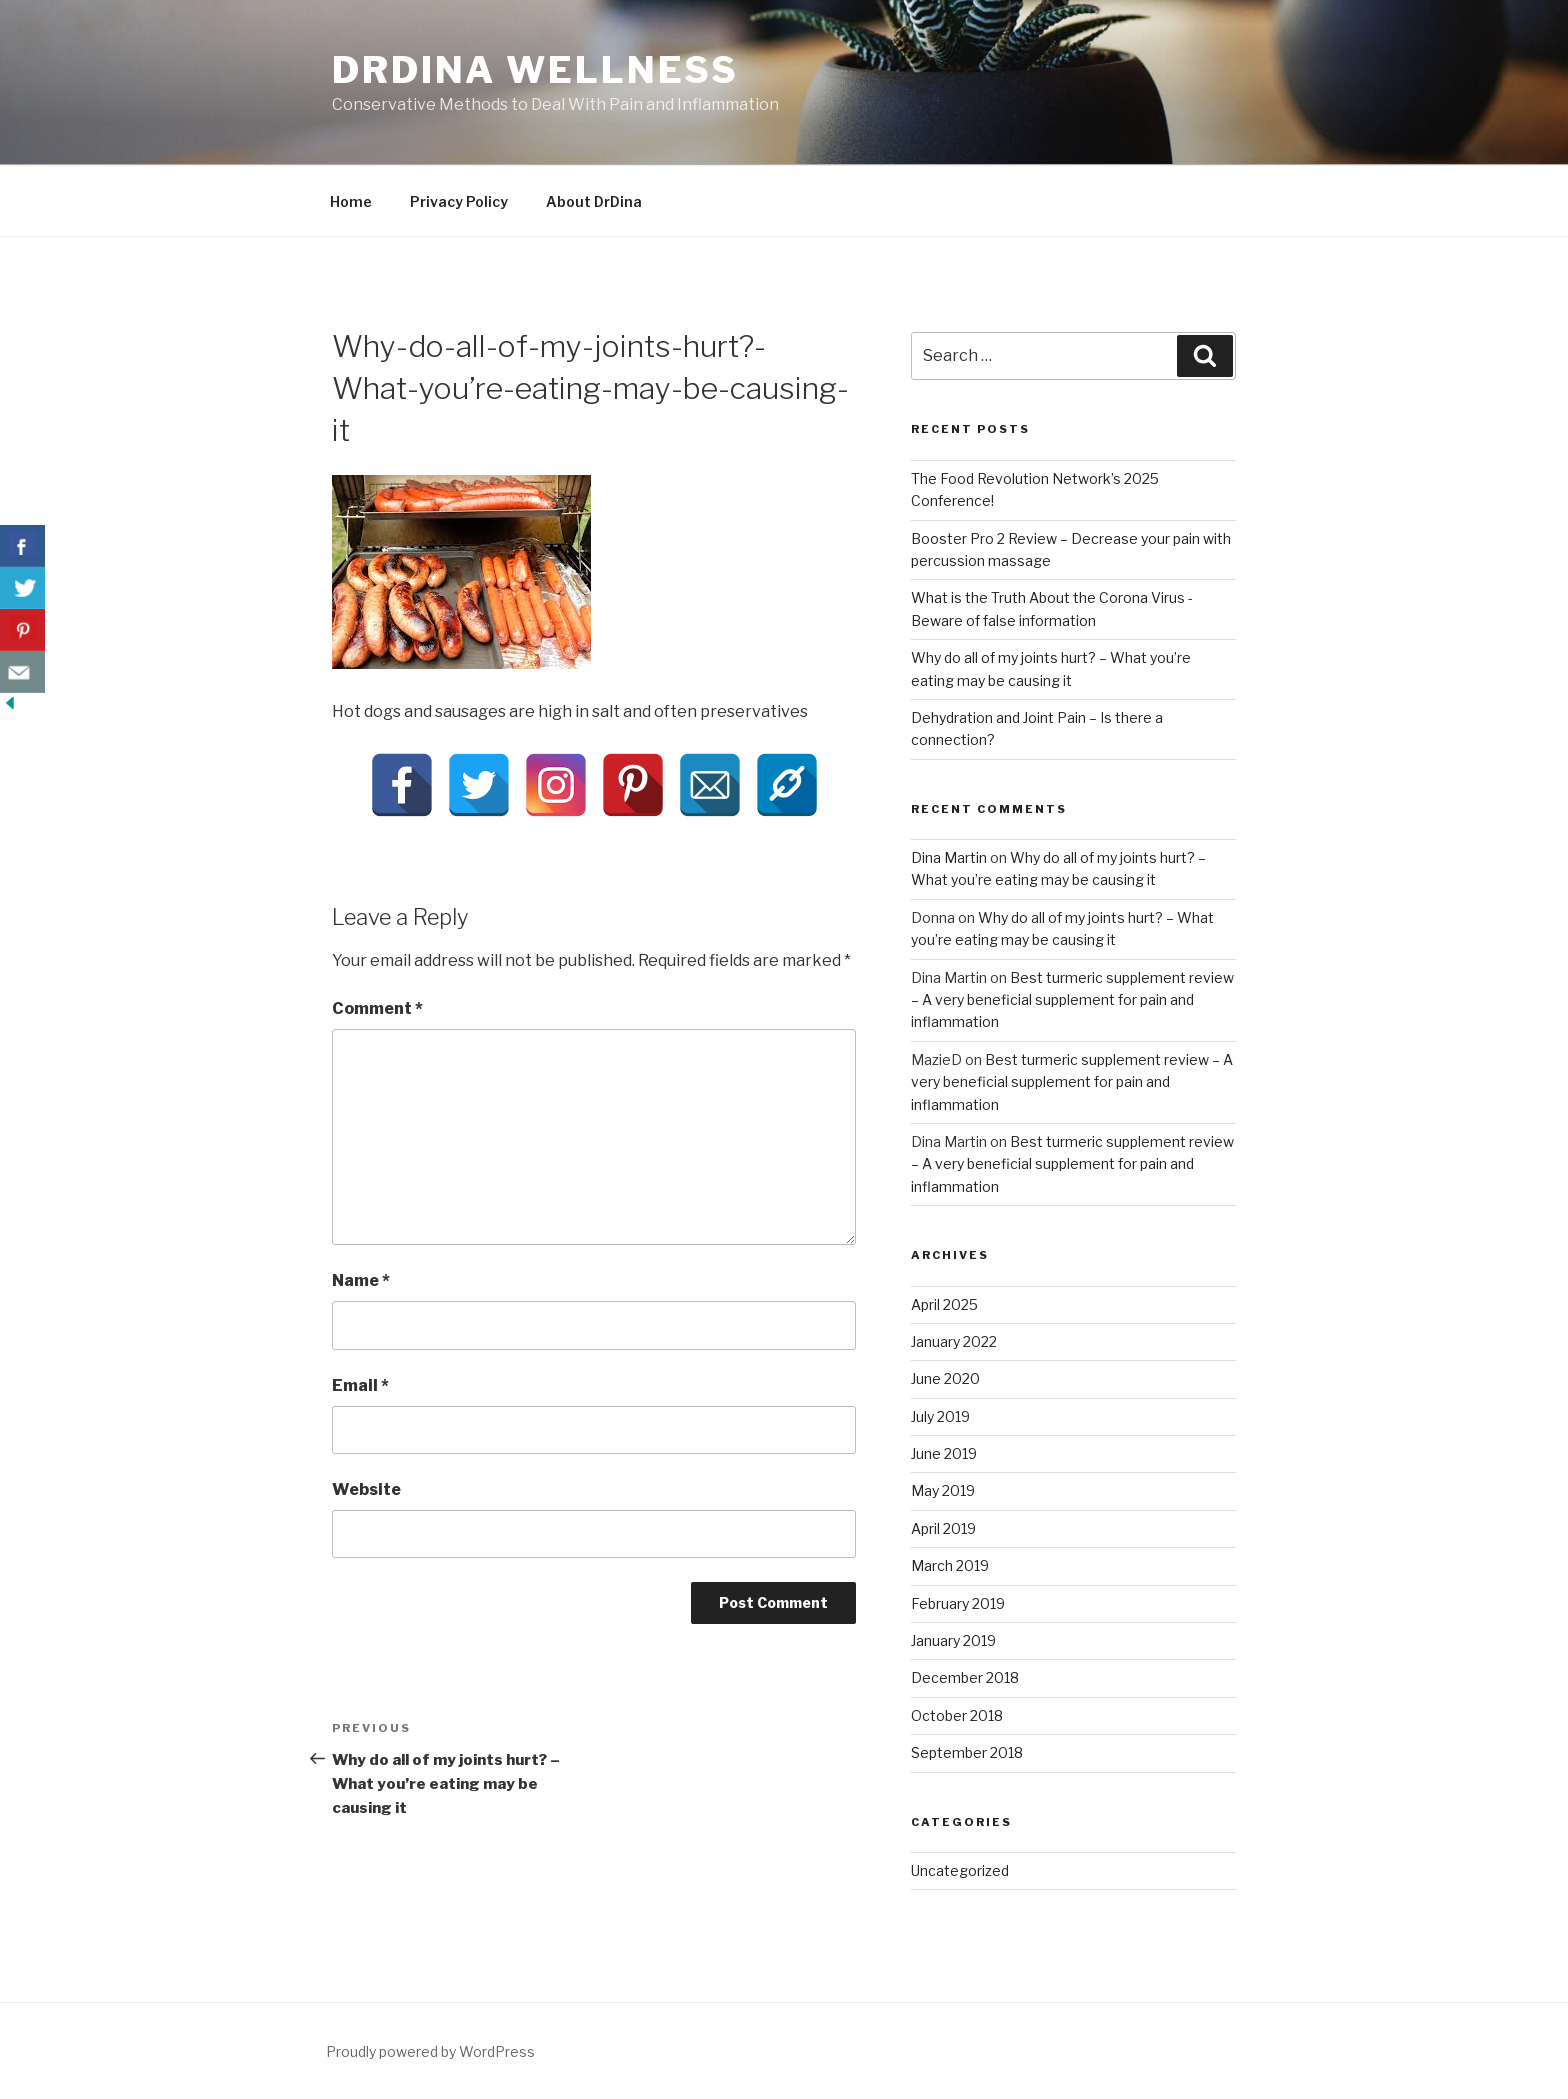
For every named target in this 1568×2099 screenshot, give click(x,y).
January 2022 (954, 1341)
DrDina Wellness (535, 70)
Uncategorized (960, 1870)
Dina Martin (949, 857)
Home (351, 201)
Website (366, 1489)
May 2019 (943, 1490)
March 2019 (950, 1565)
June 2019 (944, 1453)
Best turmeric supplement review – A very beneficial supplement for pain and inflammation (1072, 1000)
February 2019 (958, 1603)
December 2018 (965, 1677)
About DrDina (594, 201)
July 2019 (940, 1416)
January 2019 (953, 1640)
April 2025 (944, 1304)
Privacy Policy (459, 201)
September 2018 (967, 1752)
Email (360, 1385)
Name (361, 1280)
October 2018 (957, 1715)
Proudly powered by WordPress (430, 2051)
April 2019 (943, 1528)
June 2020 (945, 1378)
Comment (377, 1008)
